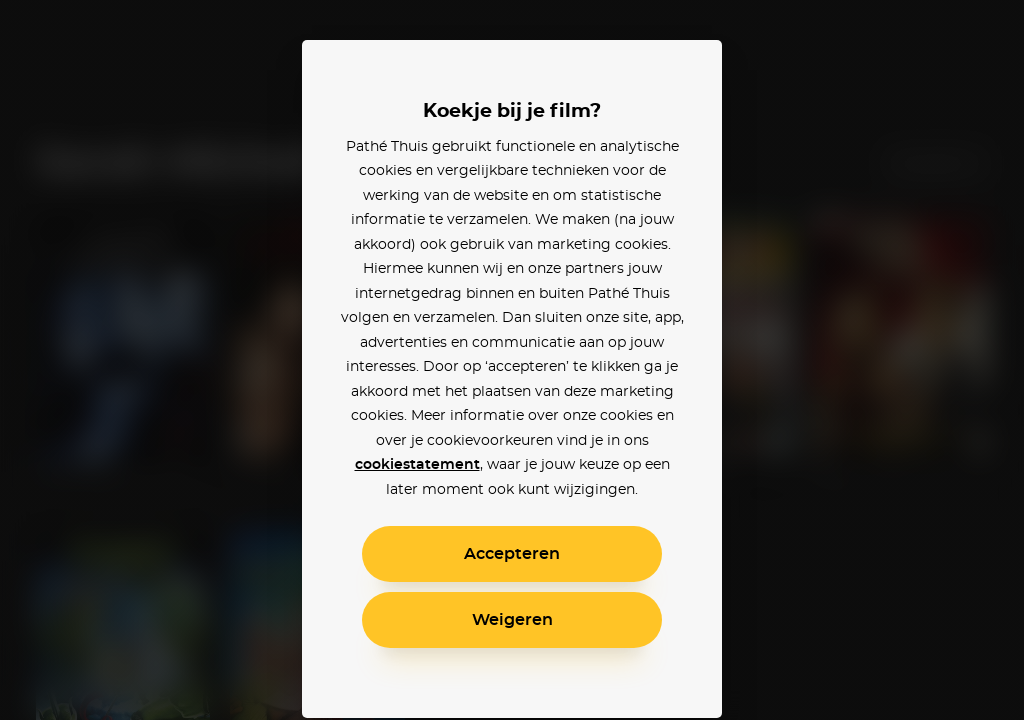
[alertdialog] (512, 360)
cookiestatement (417, 465)
